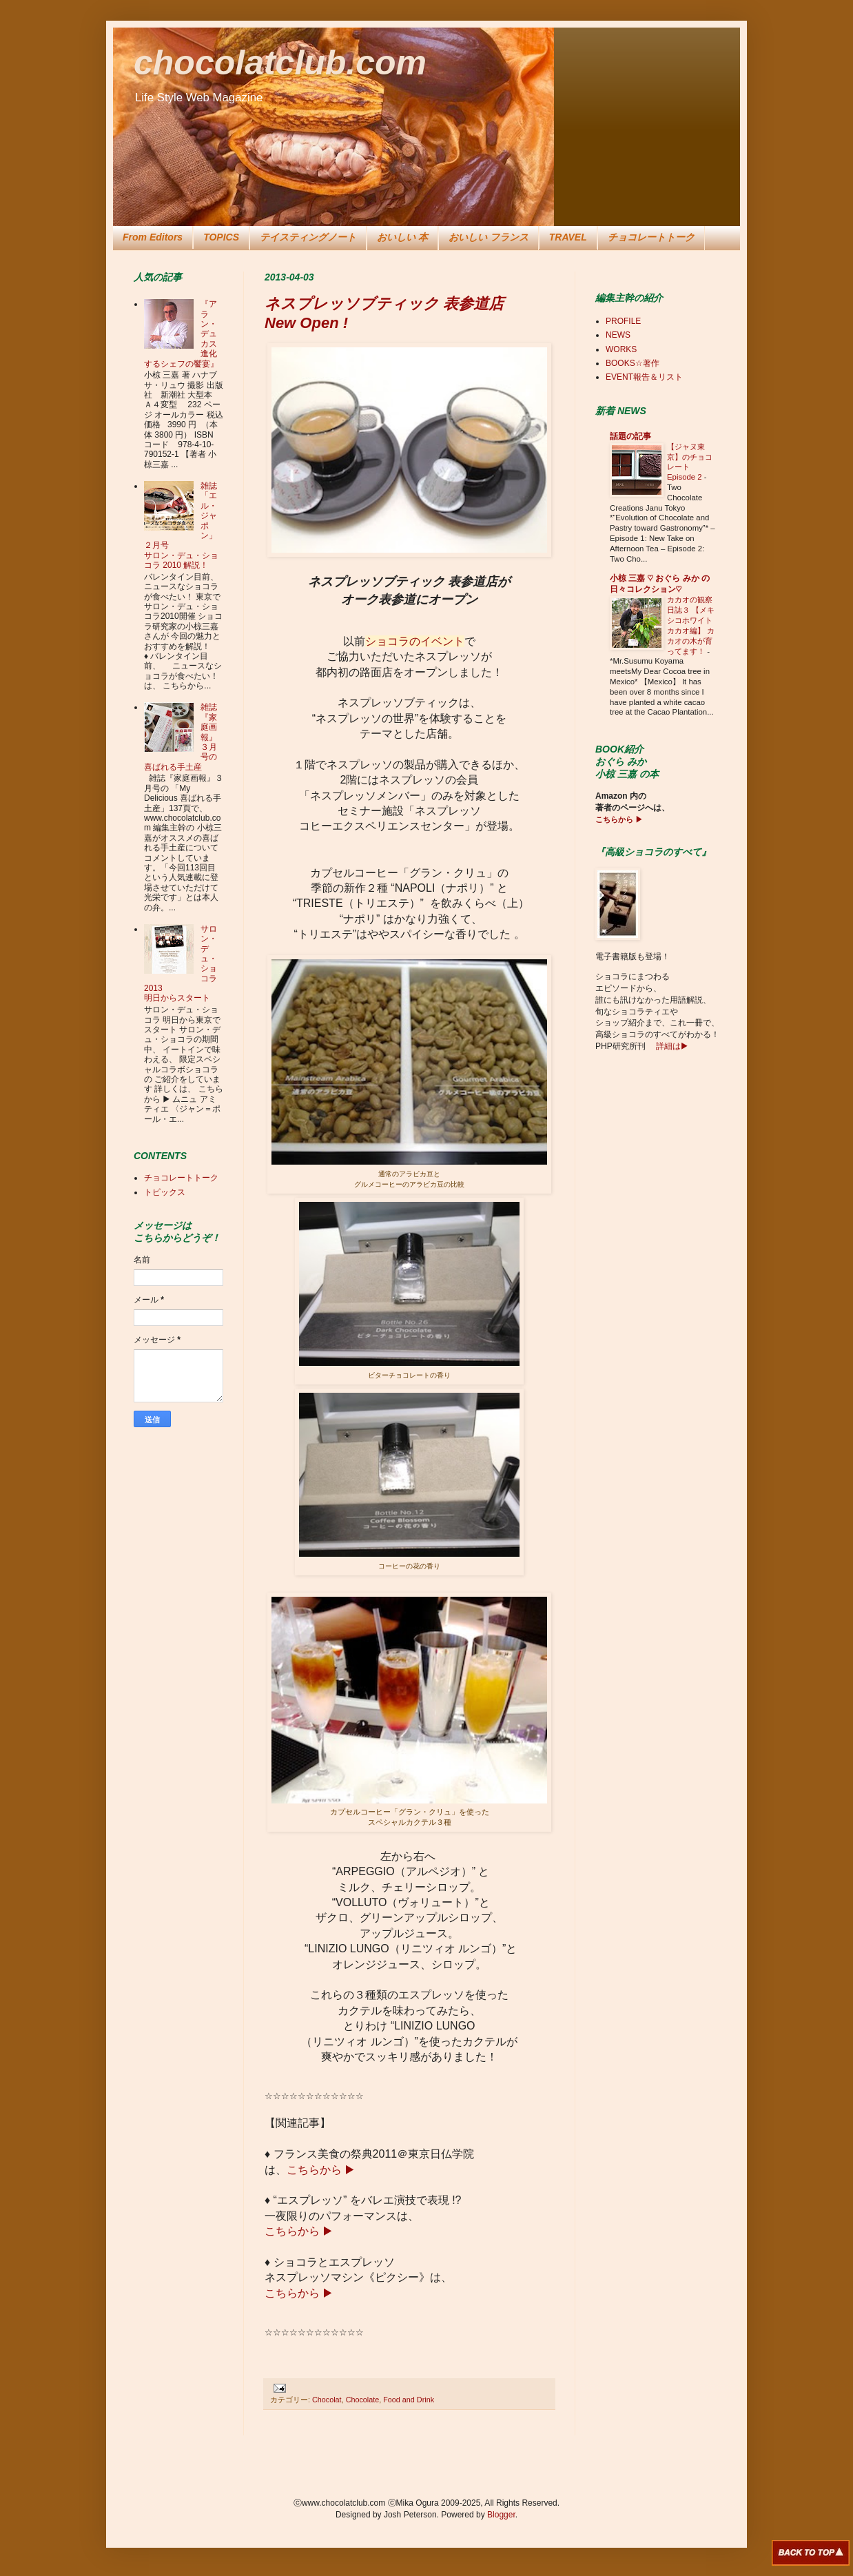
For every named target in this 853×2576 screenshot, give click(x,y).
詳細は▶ (671, 1046)
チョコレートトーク (651, 237)
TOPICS (221, 237)
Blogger (501, 2514)
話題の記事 (630, 436)
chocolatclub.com (280, 62)
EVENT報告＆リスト (644, 377)
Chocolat (327, 2399)
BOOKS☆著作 (632, 363)
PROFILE (623, 321)
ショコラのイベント (414, 641)
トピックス (164, 1192)
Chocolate (363, 2399)
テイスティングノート (308, 237)
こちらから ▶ (321, 2170)
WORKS (621, 349)
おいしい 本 (402, 237)
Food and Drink (408, 2399)
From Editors (153, 237)
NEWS (618, 335)
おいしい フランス (488, 237)
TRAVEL (568, 237)
